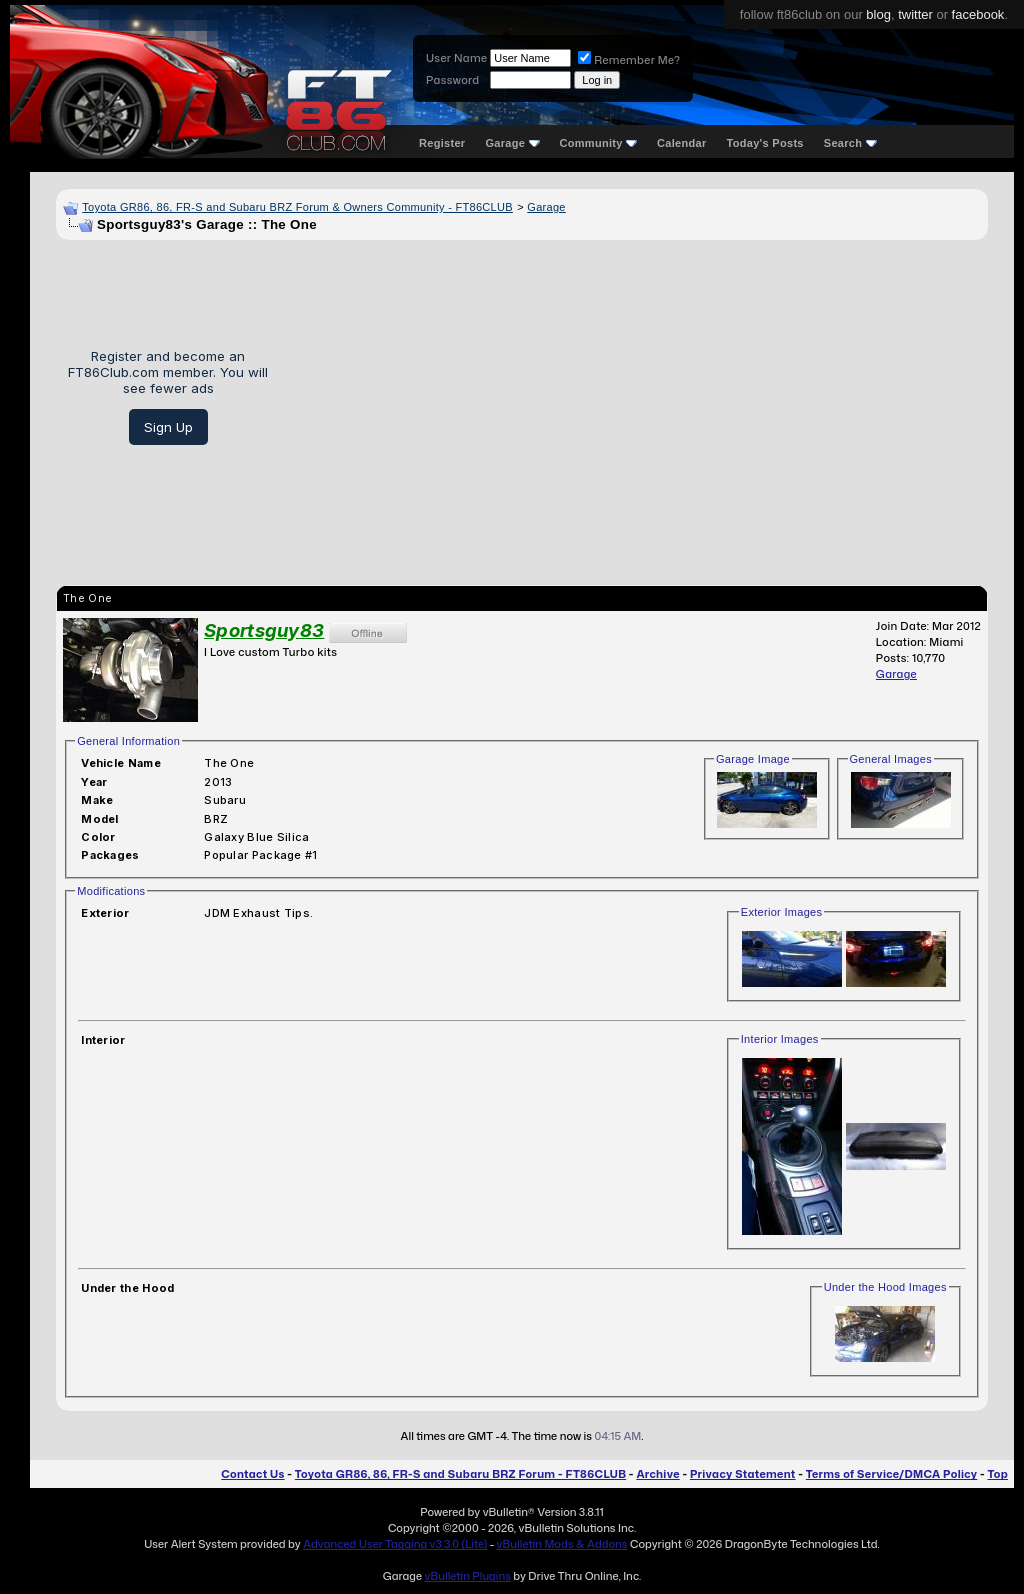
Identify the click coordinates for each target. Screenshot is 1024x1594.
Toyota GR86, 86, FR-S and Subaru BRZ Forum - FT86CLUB (460, 1474)
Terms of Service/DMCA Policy (892, 1474)
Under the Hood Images (885, 1287)
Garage (512, 143)
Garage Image (753, 759)
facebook (978, 14)
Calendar (681, 143)
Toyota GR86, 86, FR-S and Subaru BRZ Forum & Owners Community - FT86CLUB (297, 207)
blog (878, 14)
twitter (915, 14)
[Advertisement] (635, 397)
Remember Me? (629, 60)
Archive (657, 1474)
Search (850, 143)
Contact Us (252, 1474)
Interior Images (780, 1039)
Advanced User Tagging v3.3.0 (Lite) (395, 1544)
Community (599, 143)
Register (442, 143)
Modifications (111, 891)
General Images (891, 759)
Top (998, 1474)
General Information (128, 741)
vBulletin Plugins (467, 1576)
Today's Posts (765, 143)
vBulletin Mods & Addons (562, 1544)
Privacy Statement (743, 1474)
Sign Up (168, 427)
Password (452, 80)
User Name (456, 58)
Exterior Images (782, 912)
